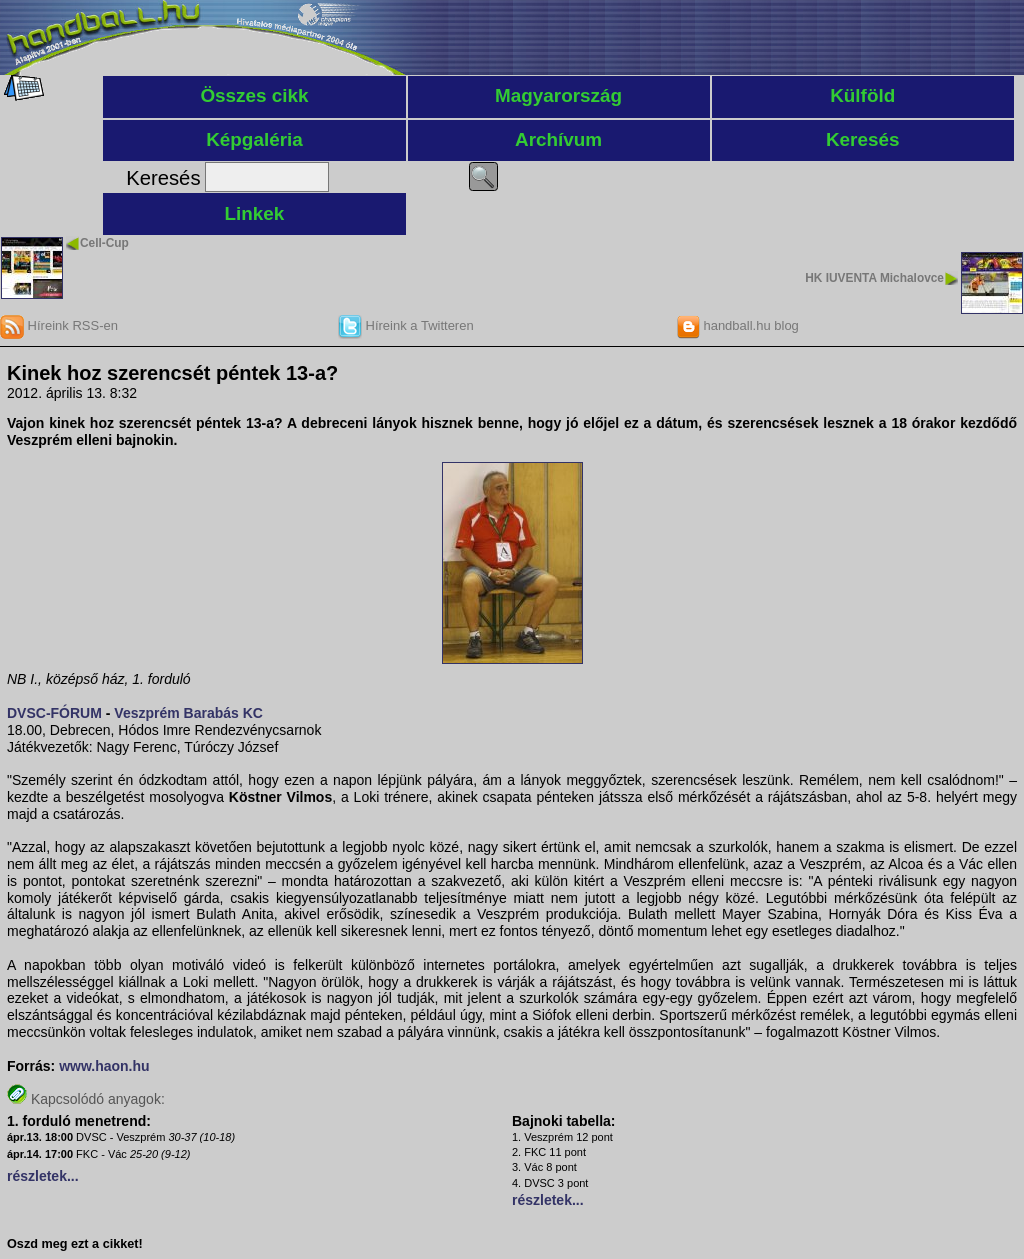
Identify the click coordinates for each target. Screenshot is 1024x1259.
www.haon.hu (104, 1066)
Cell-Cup (104, 243)
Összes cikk (254, 95)
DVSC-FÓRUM (54, 713)
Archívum (558, 139)
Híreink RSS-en (59, 325)
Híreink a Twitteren (406, 325)
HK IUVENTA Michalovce (874, 278)
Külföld (862, 95)
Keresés (863, 139)
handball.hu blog (737, 325)
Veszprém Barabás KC (188, 713)
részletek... (43, 1176)
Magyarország (558, 95)
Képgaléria (254, 139)
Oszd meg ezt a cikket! (75, 1244)
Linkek (255, 213)
